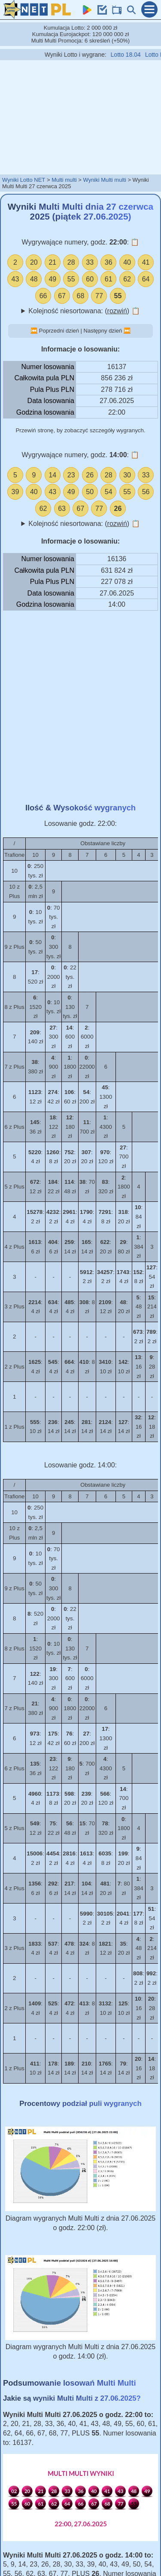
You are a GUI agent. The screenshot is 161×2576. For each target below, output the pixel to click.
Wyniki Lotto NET (23, 180)
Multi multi (64, 180)
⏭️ (127, 330)
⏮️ (33, 330)
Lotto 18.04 (133, 54)
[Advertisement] (80, 117)
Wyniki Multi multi (104, 180)
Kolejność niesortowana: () (84, 311)
